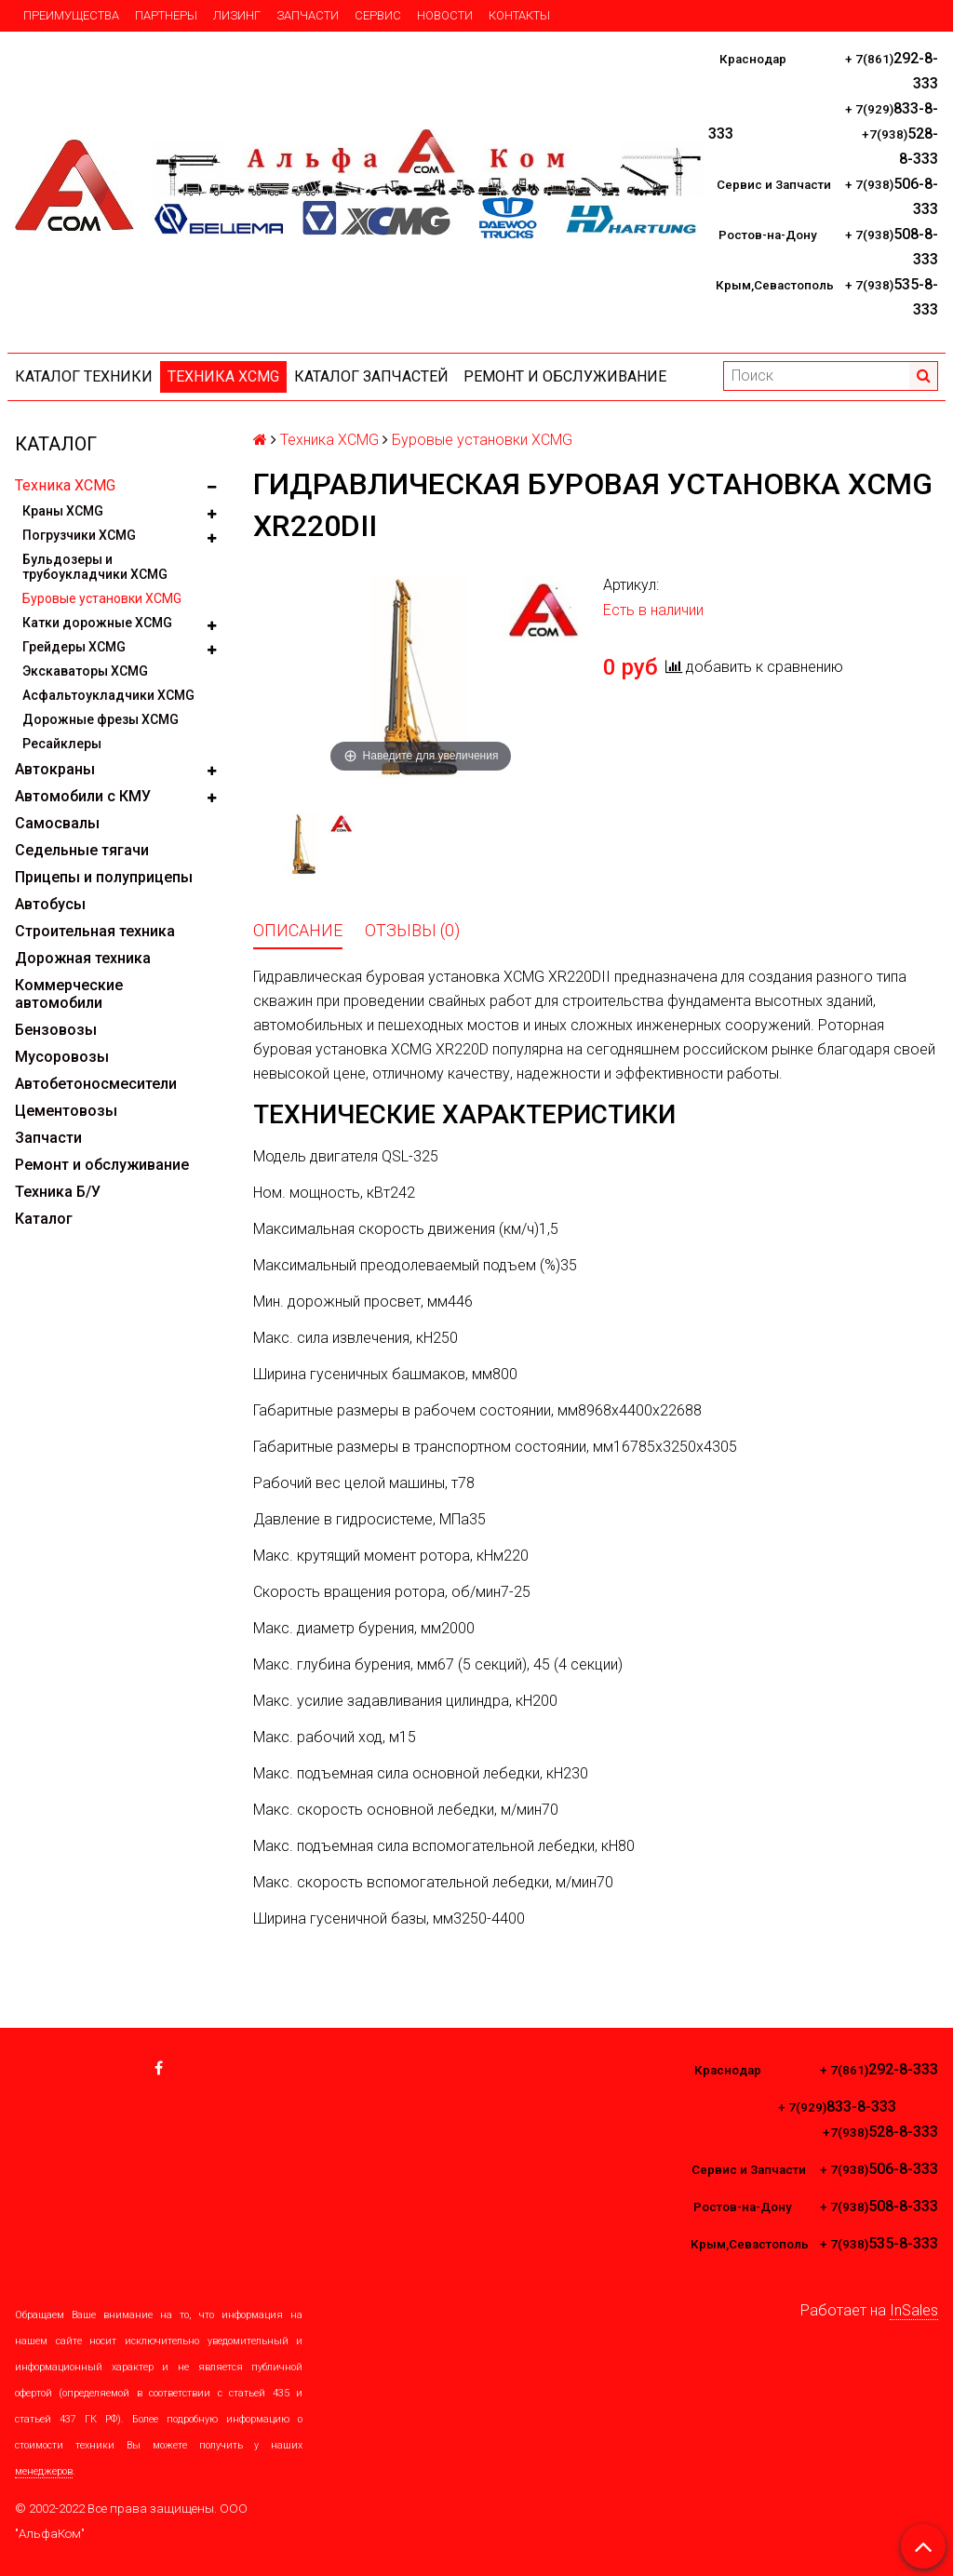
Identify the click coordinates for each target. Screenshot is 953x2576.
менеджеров (44, 2471)
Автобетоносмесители (96, 1084)
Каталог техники (84, 376)
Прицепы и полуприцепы (104, 877)
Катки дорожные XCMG (97, 622)
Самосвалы (57, 823)
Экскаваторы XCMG (85, 671)
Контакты (519, 15)
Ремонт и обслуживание (564, 376)
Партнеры (166, 15)
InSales (914, 2310)
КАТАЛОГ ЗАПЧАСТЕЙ (371, 376)
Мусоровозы (62, 1057)
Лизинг (237, 15)
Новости (445, 15)
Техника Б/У (58, 1192)
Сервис (378, 15)
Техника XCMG (223, 376)
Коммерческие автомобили (69, 994)
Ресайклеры (61, 743)
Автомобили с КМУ (83, 796)
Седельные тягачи (82, 850)
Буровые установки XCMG (101, 598)
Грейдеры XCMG (74, 646)
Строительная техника (95, 931)
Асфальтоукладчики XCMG (108, 695)
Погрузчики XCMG (79, 535)
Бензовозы (56, 1030)
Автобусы (50, 904)
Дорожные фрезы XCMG (100, 719)
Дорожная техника (83, 958)
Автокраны (55, 769)
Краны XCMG (62, 510)
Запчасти (307, 15)
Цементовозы (66, 1111)
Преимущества (71, 15)
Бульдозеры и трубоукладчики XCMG (95, 567)
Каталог (44, 1219)
